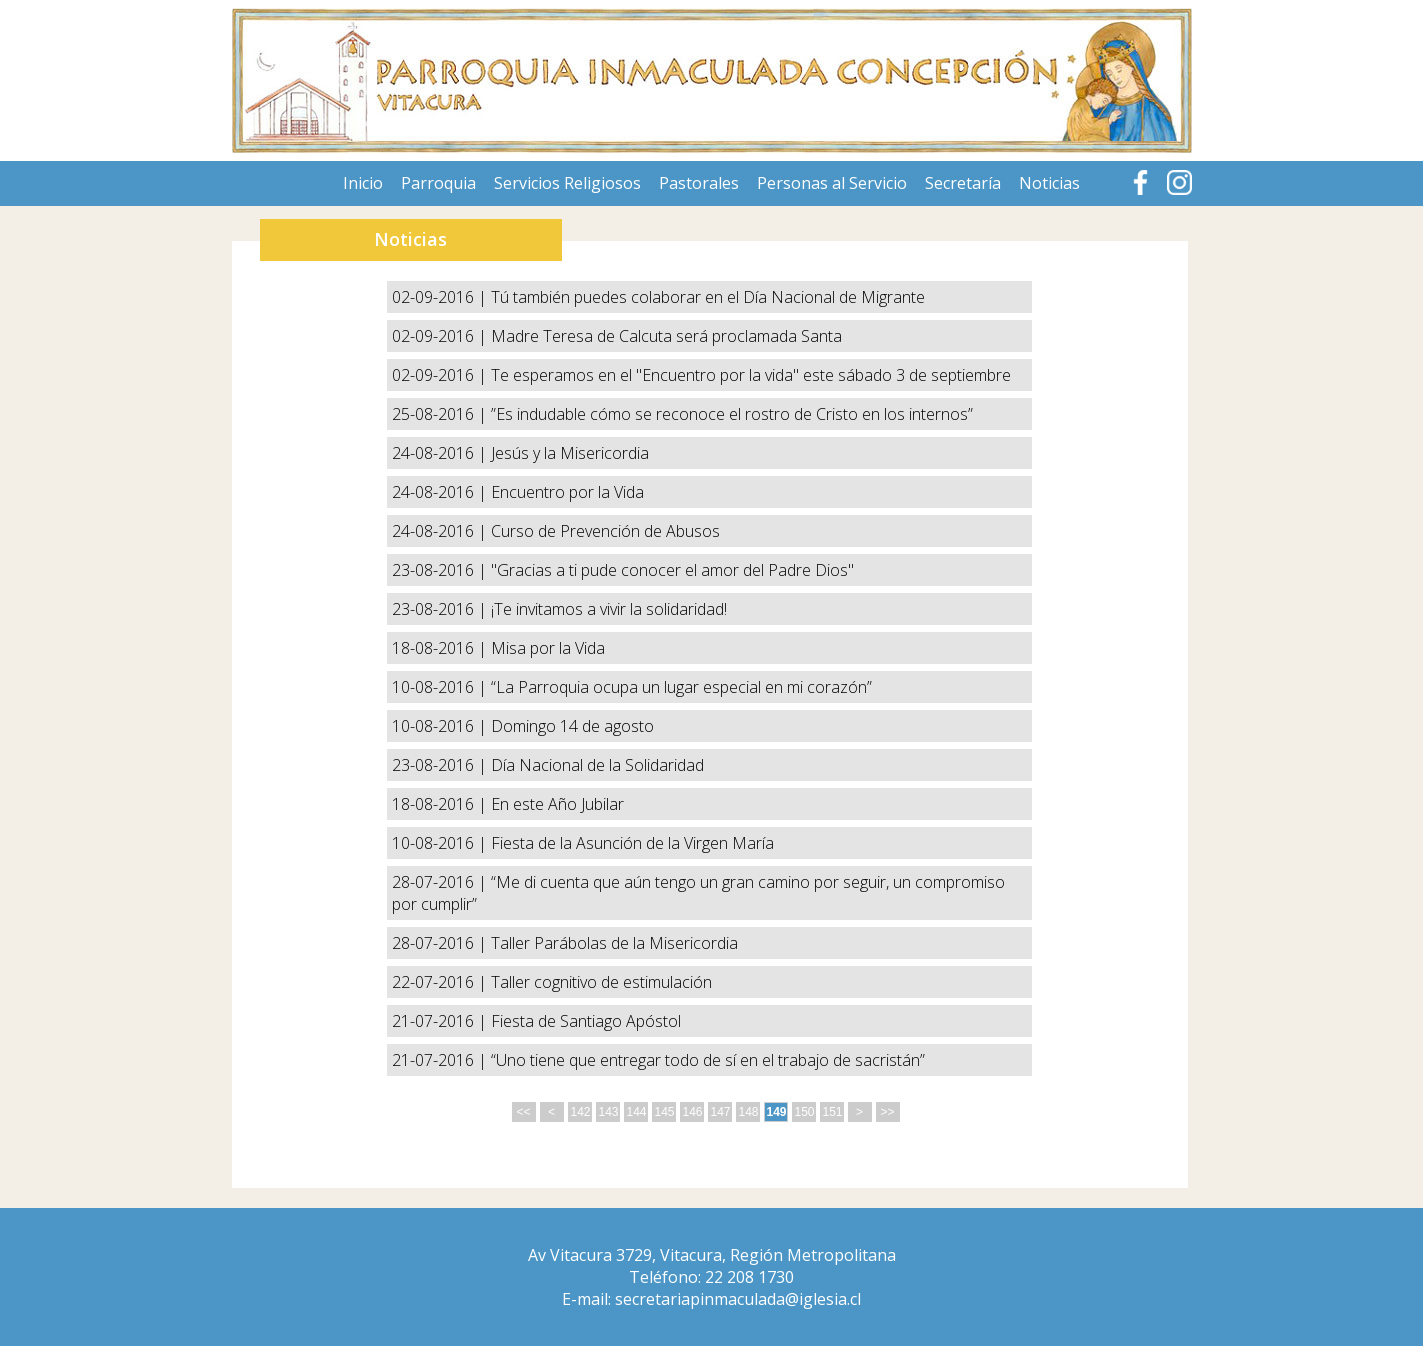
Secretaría (963, 183)
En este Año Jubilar (557, 804)
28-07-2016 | (441, 882)
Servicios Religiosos (567, 183)
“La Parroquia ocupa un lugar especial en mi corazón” (681, 687)
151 (833, 1112)
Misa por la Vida (548, 648)
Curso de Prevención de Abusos (605, 531)
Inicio (363, 183)
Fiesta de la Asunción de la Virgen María (632, 843)
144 (637, 1112)
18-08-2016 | (441, 648)
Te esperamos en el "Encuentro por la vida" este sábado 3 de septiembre (751, 375)
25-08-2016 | (441, 414)
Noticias (1049, 183)
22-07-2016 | (441, 982)
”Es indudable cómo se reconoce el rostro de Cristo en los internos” (732, 414)
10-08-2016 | (441, 687)
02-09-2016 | (441, 297)
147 (721, 1112)
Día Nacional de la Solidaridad (597, 765)
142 (581, 1112)
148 (749, 1112)
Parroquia (438, 183)
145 (665, 1112)
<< (523, 1112)
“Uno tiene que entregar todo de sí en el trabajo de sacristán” (708, 1060)
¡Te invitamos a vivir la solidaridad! (609, 609)
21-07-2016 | (441, 1021)
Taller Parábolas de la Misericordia (614, 943)
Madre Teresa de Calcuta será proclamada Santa (666, 336)
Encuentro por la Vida (567, 492)
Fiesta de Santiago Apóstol (586, 1021)
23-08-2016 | (441, 570)
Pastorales (699, 183)
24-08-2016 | (441, 453)
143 (609, 1112)
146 (693, 1112)
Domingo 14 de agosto (572, 726)
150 (805, 1112)
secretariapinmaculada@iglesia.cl (738, 1299)
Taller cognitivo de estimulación (601, 982)
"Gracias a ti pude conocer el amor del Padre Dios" (672, 570)
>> (887, 1112)
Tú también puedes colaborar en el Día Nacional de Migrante (708, 297)
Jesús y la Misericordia (570, 453)
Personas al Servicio (832, 183)
